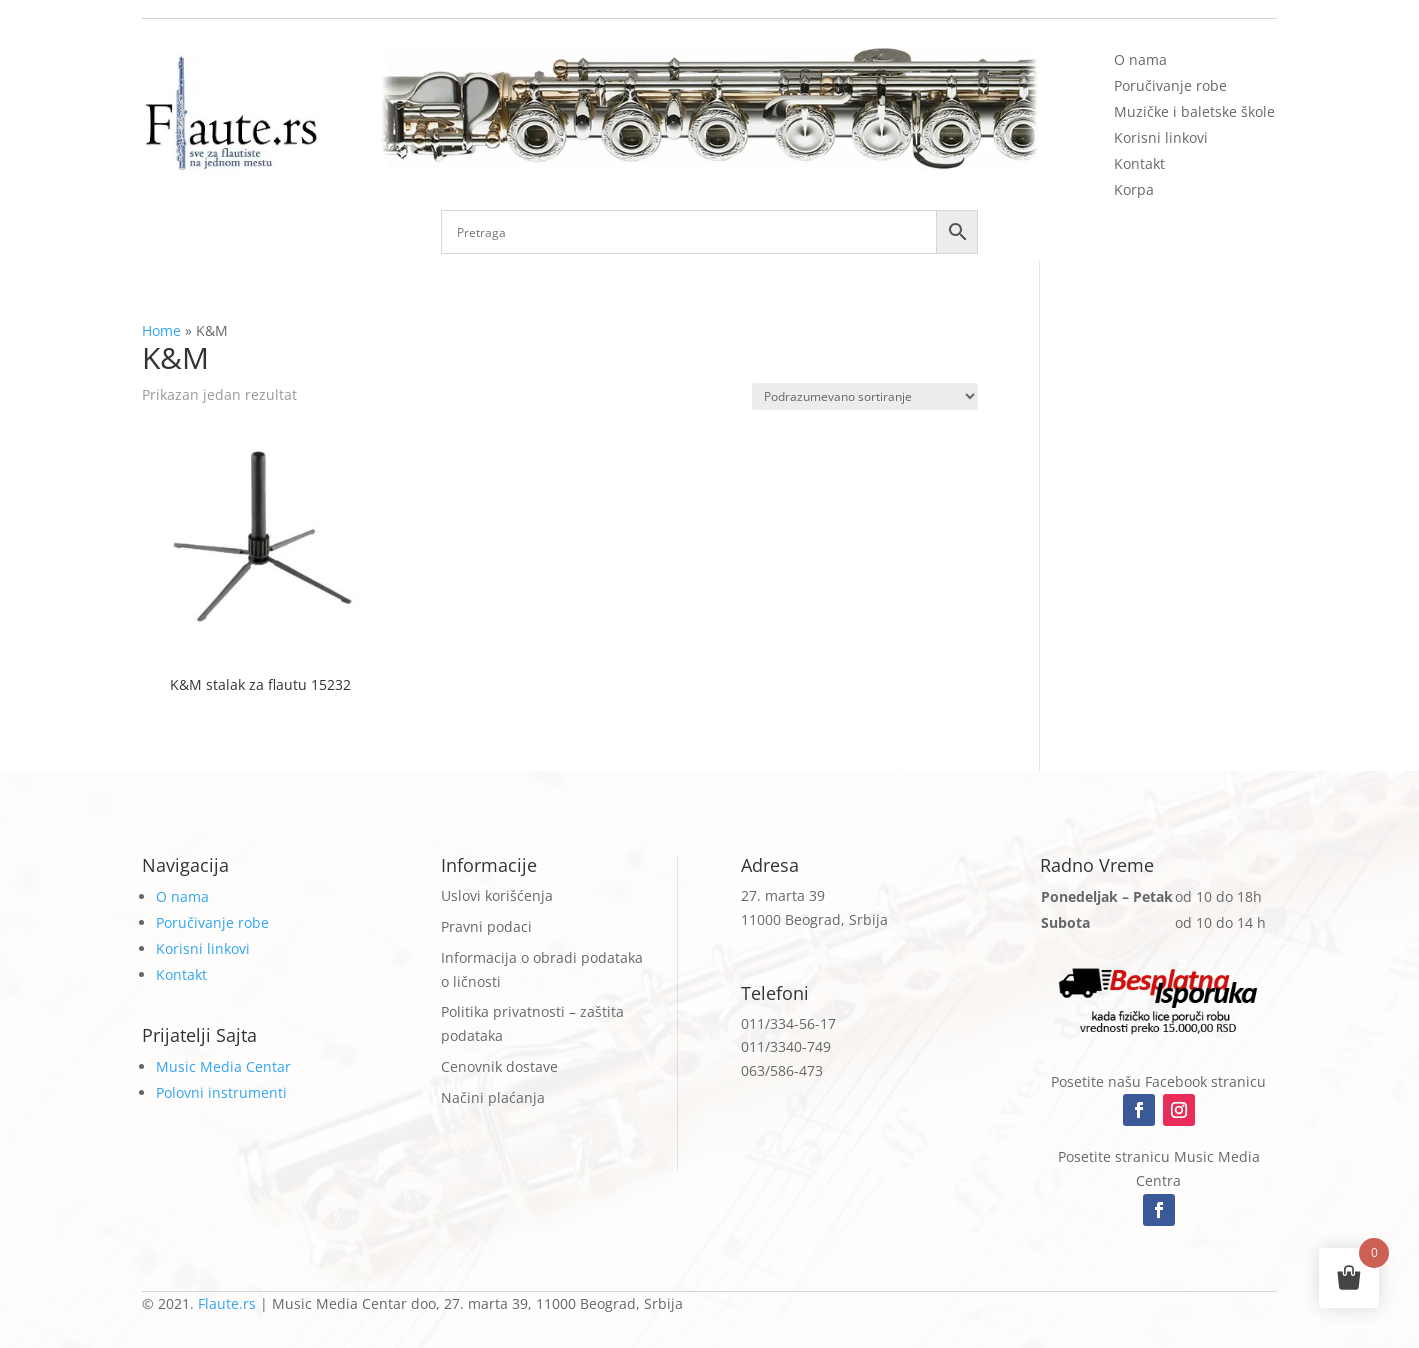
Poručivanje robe (1170, 85)
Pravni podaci (486, 926)
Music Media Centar (223, 1066)
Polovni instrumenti (221, 1092)
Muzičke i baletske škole (1194, 111)
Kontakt (1139, 163)
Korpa (1134, 189)
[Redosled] (865, 396)
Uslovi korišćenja (497, 895)
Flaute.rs (227, 1303)
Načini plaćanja (493, 1097)
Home (161, 330)
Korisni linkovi (1161, 137)
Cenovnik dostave (499, 1066)
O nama (1140, 59)
